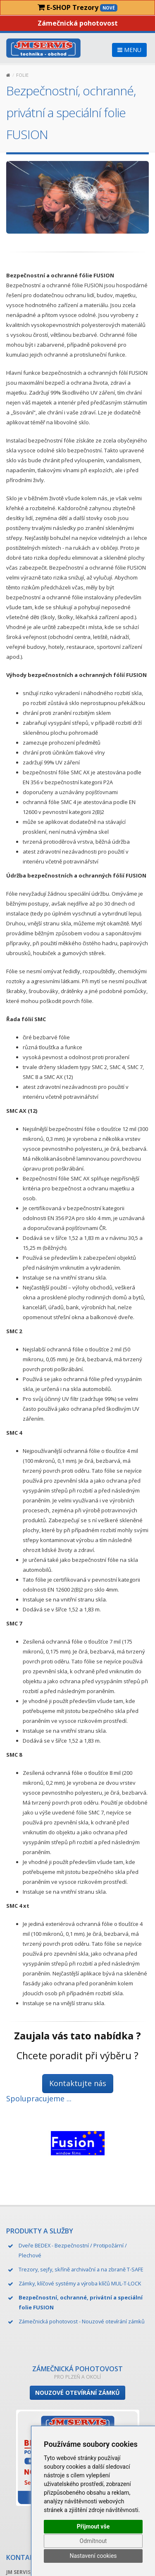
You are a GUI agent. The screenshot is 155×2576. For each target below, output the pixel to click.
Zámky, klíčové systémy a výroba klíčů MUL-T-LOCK (80, 2283)
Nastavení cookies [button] (93, 2555)
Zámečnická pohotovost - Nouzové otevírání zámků (82, 2321)
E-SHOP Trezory (77, 7)
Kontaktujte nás (77, 2083)
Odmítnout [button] (93, 2541)
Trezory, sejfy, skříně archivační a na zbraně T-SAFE (81, 2269)
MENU (129, 50)
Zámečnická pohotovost (78, 23)
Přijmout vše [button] (93, 2526)
